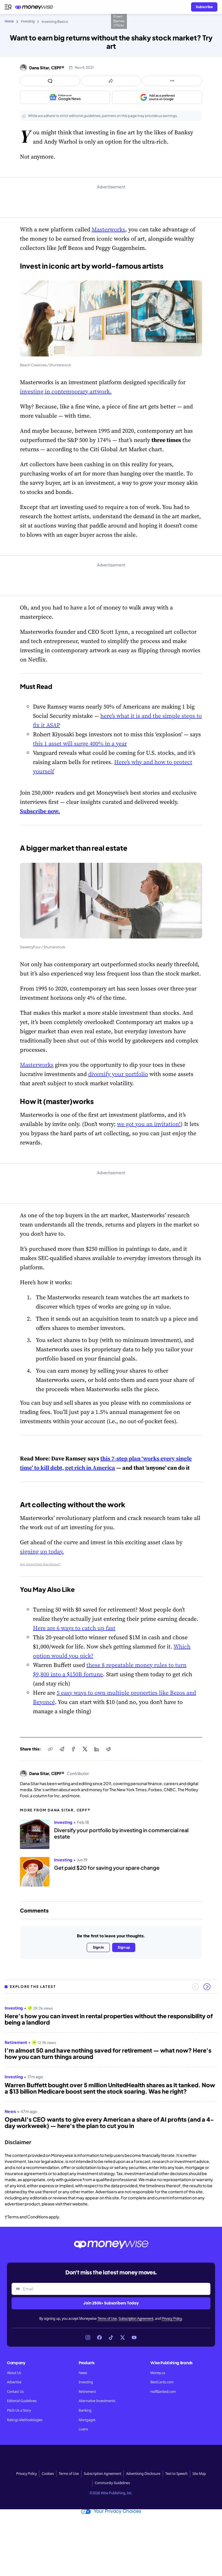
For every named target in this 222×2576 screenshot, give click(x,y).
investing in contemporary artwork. (66, 391)
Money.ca (157, 2373)
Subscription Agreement (136, 2319)
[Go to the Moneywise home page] (35, 7)
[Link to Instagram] (88, 2337)
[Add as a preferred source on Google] (157, 97)
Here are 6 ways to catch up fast (74, 1628)
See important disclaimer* (40, 1564)
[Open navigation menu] (8, 7)
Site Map (199, 2473)
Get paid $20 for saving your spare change (107, 1868)
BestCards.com (161, 2382)
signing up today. (42, 1551)
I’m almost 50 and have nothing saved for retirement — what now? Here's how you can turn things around (108, 2053)
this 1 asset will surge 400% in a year (80, 743)
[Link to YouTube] (134, 2337)
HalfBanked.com (163, 2391)
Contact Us (15, 2391)
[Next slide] (207, 1986)
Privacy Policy (172, 2319)
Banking (85, 2410)
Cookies (48, 2473)
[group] (111, 2065)
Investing (86, 2382)
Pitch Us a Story (19, 2410)
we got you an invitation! (149, 1124)
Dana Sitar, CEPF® (46, 67)
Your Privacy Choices (111, 2511)
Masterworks (108, 229)
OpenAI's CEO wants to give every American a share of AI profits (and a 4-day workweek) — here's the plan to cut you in (109, 2122)
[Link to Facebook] (99, 2337)
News (83, 2373)
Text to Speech (176, 2473)
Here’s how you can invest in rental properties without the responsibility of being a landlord (109, 2019)
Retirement (87, 2391)
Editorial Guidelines (22, 2401)
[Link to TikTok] (111, 2337)
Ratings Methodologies (24, 2420)
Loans (83, 2429)
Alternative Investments (97, 2401)
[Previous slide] (195, 1986)
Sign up (124, 1947)
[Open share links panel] (111, 81)
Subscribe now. (40, 811)
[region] (111, 2065)
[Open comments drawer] (50, 81)
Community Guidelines (112, 2482)
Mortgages (87, 2420)
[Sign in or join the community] (204, 7)
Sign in (98, 1947)
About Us (14, 2373)
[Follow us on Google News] (65, 97)
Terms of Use (107, 2319)
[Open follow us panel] (172, 81)
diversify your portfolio (118, 1074)
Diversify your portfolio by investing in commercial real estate (121, 1833)
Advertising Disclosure (143, 2473)
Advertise (14, 2382)
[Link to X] (122, 2337)
